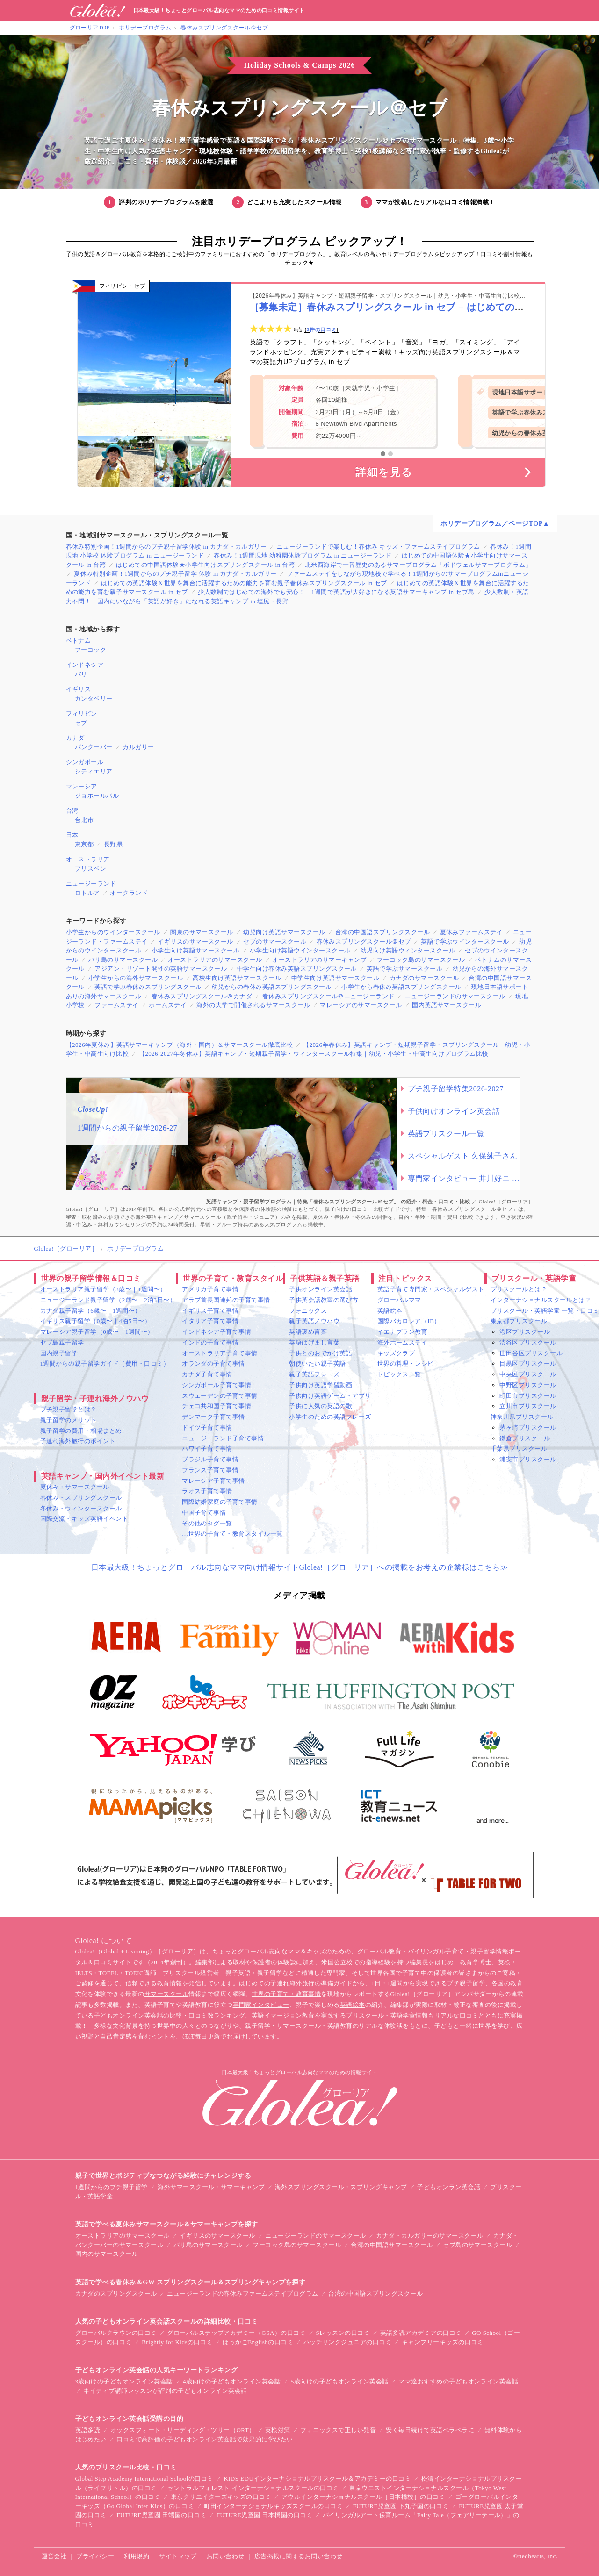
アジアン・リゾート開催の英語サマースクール (160, 968)
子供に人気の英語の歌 (320, 1406)
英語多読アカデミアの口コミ (421, 2332)
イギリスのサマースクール (195, 941)
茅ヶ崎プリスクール (527, 1427)
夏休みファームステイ (471, 932)
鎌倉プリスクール (524, 1438)
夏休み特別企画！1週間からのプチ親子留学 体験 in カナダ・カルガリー (175, 573)
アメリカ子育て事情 (210, 1289)
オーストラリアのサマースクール (215, 959)
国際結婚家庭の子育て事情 (220, 1501)
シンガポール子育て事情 (216, 1384)
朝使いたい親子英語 (317, 1363)
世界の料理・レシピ (405, 1363)
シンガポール (85, 762)
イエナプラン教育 (402, 1331)
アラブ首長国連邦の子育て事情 (226, 1299)
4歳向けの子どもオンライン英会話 (232, 2381)
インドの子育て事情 (210, 1342)
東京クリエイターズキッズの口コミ (221, 2496)
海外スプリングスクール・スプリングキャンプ (341, 2186)
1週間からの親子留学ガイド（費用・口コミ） (105, 1363)
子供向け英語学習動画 (320, 1384)
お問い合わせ (226, 2556)
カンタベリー (94, 698)
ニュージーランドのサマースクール (454, 996)
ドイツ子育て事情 (207, 1427)
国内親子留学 (59, 1353)
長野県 (113, 844)
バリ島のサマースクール (123, 959)
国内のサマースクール (106, 2253)
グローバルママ (399, 1299)
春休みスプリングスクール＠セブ (224, 27)
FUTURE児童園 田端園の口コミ (161, 2515)
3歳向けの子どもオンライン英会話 (124, 2381)
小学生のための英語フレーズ (330, 1416)
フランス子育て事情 (210, 1470)
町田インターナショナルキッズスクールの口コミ (273, 2506)
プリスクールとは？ (519, 1289)
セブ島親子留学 (62, 1342)
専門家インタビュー (261, 2004)
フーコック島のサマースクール (421, 959)
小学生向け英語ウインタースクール (300, 950)
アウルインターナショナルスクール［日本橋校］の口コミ (363, 2496)
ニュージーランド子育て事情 (223, 1438)
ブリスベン (90, 868)
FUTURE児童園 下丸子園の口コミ (400, 2506)
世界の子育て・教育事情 (286, 1993)
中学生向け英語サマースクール (335, 977)
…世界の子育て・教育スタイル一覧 (232, 1533)
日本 (72, 834)
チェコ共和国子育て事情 (216, 1406)
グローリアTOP (90, 27)
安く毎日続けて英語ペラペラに (430, 2429)
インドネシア (85, 664)
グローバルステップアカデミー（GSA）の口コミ (236, 2332)
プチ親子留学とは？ (68, 1409)
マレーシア (81, 786)
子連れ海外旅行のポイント (78, 1441)
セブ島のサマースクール (477, 2244)
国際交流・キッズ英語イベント (84, 1518)
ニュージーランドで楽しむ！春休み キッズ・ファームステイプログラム (378, 546)
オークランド (129, 892)
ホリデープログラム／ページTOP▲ (494, 523)
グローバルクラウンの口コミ (116, 2332)
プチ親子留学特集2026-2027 (456, 1089)
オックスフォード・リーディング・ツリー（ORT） (182, 2429)
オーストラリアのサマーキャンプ (319, 959)
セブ (81, 722)
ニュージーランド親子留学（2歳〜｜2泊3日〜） (108, 1299)
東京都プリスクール (519, 1320)
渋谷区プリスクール (527, 1342)
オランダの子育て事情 (213, 1363)
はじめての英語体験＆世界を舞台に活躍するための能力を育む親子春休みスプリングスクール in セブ (244, 583)
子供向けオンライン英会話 (454, 1111)
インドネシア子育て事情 (216, 1331)
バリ (81, 674)
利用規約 (136, 2556)
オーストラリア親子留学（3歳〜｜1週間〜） (103, 1289)
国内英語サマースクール (446, 1005)
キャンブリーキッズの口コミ (443, 2342)
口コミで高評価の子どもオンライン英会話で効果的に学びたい (204, 2439)
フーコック (90, 649)
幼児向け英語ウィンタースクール (408, 950)
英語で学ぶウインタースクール (465, 941)
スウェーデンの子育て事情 (220, 1395)
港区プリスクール (524, 1331)
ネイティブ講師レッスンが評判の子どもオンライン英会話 (165, 2390)
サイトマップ (178, 2556)
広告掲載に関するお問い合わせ (298, 2556)
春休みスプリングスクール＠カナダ (202, 996)
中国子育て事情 (204, 1512)
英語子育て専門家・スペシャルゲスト (430, 1289)
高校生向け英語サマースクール (237, 977)
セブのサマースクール (274, 941)
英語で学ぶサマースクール (404, 968)
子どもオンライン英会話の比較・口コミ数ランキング (169, 2015)
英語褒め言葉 (308, 1331)
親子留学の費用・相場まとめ (81, 1430)
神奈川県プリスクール (522, 1416)
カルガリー (138, 747)
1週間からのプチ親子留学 (111, 2186)
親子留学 (472, 1983)
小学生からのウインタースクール (113, 932)
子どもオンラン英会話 (448, 2186)
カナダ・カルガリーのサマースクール (429, 2235)
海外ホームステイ (402, 1342)
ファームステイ (116, 1005)
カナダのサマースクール (424, 977)
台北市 (84, 819)
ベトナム (78, 640)
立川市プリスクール (527, 1406)
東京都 (84, 844)
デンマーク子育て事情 (213, 1416)
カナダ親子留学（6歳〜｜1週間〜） (90, 1310)
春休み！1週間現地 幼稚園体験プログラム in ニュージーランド (302, 555)
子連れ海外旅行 (292, 1983)
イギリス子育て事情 (210, 1310)
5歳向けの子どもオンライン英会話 (340, 2381)
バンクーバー (94, 747)
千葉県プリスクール (519, 1448)
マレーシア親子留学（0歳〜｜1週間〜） (97, 1331)
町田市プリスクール (527, 1395)
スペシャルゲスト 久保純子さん (463, 1156)
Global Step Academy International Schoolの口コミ (144, 2478)
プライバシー (95, 2556)
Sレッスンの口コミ (343, 2332)
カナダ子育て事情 (207, 1374)
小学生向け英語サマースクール (196, 950)
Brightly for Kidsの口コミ (177, 2342)
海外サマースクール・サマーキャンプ (211, 2186)
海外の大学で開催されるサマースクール (253, 1005)
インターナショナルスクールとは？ (541, 1299)
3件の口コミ (322, 329)
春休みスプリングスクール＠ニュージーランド (328, 996)
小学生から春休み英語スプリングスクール (401, 986)
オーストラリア (88, 859)
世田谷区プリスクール (531, 1353)
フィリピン (81, 713)
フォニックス (308, 1310)
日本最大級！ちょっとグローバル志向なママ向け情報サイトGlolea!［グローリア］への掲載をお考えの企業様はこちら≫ (299, 1567)
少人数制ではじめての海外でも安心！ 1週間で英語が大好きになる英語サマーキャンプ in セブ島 (336, 591)
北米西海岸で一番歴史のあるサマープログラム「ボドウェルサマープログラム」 (418, 564)
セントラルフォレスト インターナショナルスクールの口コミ (253, 2487)
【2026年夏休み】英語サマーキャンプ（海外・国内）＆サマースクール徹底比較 (179, 1044)
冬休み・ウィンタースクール (81, 1508)
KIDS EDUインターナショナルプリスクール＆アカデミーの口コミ (317, 2478)
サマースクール (166, 1993)
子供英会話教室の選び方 (323, 1299)
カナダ (75, 737)
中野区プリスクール (527, 1384)
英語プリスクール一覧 (446, 1134)
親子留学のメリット (68, 1420)
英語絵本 (390, 1310)
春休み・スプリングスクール (81, 1497)
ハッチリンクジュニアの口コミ (347, 2342)
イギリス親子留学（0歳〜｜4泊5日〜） (95, 1320)
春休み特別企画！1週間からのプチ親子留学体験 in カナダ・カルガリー (166, 546)
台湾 (72, 810)
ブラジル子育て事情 (210, 1459)
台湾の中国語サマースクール (392, 2244)
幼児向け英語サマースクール (284, 932)
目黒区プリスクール (527, 1363)
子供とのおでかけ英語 (320, 1353)
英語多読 (88, 2429)
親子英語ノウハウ (314, 1320)
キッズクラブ (396, 1353)
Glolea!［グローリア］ (66, 1248)
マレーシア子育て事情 (213, 1480)
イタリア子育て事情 (210, 1320)
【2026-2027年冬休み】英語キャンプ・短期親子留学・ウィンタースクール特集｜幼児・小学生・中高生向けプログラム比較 (314, 1053)
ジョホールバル (97, 795)
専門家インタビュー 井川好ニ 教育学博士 (464, 1178)
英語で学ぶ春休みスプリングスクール (148, 986)
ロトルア (87, 892)
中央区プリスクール (527, 1374)
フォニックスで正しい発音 (338, 2429)
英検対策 (277, 2429)
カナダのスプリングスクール (116, 2293)
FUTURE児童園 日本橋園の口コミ (264, 2515)
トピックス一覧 (399, 1374)
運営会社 (54, 2556)
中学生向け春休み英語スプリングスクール (297, 968)
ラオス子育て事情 (207, 1491)
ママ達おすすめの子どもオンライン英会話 (458, 2381)
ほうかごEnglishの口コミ (258, 2342)
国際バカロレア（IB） (408, 1320)
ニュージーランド (91, 883)
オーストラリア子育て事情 (220, 1353)
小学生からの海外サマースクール (135, 977)
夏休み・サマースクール (74, 1486)
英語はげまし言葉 (314, 1342)
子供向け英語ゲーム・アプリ (330, 1395)
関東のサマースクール (201, 932)
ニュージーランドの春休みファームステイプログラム (242, 2293)
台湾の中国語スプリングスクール (382, 932)
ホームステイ (168, 1005)
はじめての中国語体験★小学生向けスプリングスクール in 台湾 (205, 564)
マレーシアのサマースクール (361, 1005)
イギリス (78, 689)
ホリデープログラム (145, 27)
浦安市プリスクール (527, 1459)
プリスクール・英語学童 (380, 2015)
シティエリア (94, 771)
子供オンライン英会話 (320, 1289)
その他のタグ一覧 (207, 1523)
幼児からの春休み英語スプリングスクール (272, 986)
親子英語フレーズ (314, 1374)
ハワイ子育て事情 (207, 1448)
